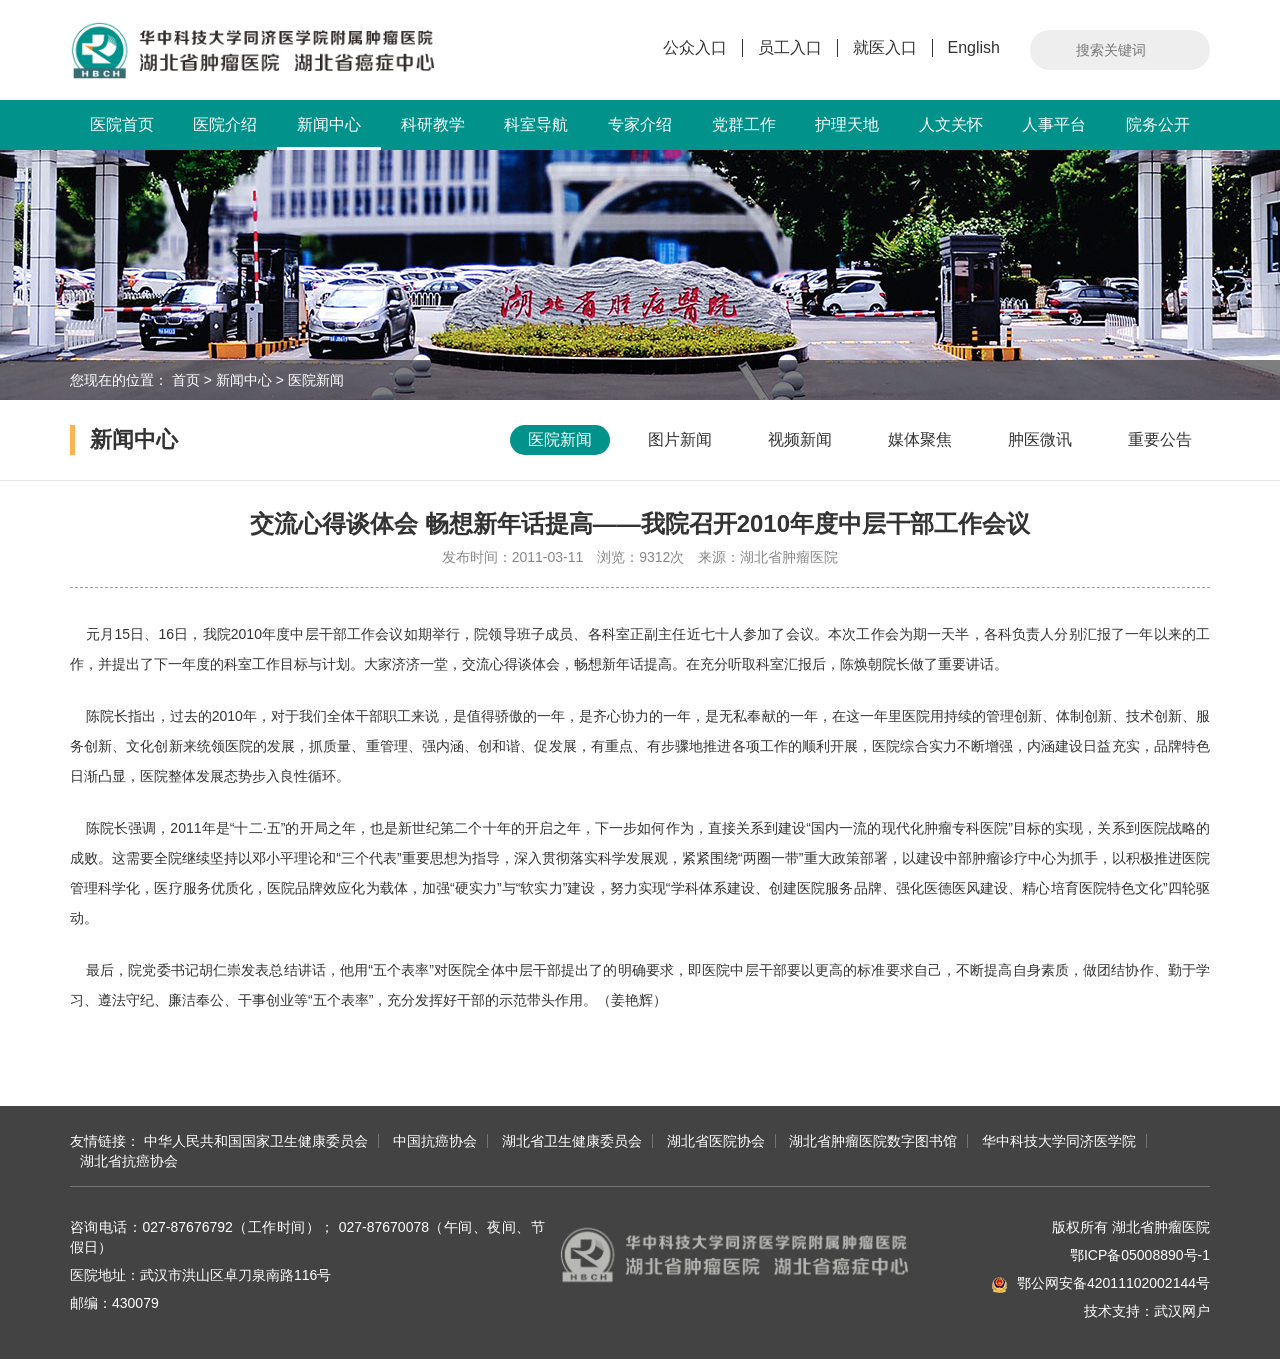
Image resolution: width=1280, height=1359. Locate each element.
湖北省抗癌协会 (129, 1161)
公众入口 (695, 47)
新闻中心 (329, 133)
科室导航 (536, 124)
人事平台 (1054, 124)
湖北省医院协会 (716, 1141)
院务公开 (1158, 124)
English (974, 47)
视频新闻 (800, 439)
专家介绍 (640, 124)
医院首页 (122, 124)
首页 (186, 380)
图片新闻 (680, 439)
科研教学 (433, 124)
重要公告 (1160, 439)
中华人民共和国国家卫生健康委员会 (256, 1141)
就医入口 (885, 47)
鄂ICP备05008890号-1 (1140, 1255)
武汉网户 (1182, 1311)
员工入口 (790, 47)
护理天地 (847, 124)
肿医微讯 (1040, 439)
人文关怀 (951, 124)
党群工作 (744, 124)
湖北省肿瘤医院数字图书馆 (873, 1141)
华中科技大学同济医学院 (1059, 1141)
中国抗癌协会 (435, 1141)
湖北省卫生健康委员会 (572, 1141)
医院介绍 (225, 124)
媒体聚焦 (920, 439)
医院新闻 (316, 380)
